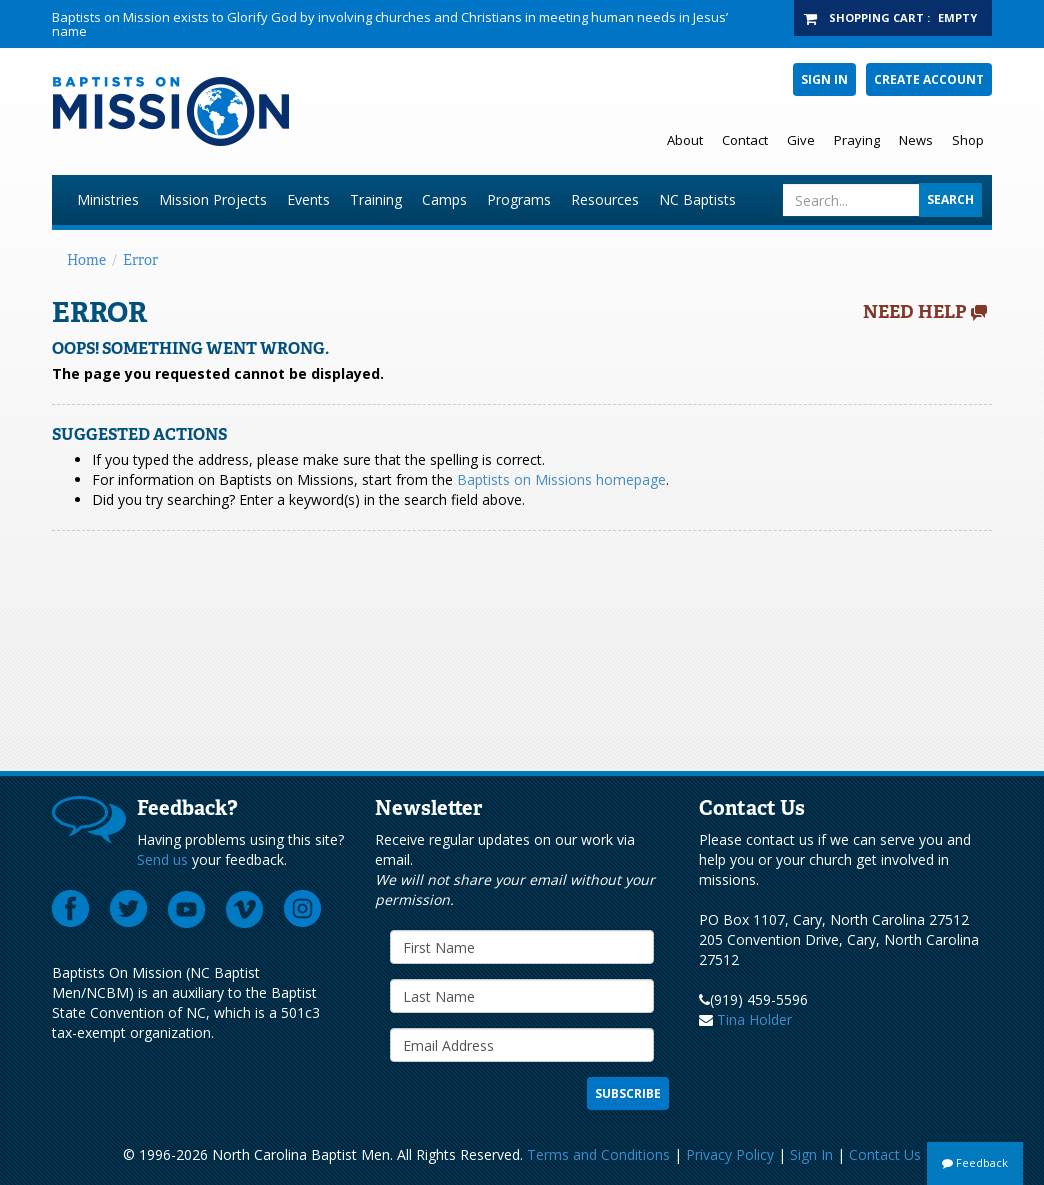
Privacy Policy (730, 1154)
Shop (968, 140)
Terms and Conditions (598, 1154)
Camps (444, 199)
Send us (162, 859)
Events (308, 199)
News (916, 140)
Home (86, 260)
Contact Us (885, 1154)
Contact (745, 140)
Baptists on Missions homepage (561, 479)
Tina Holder (754, 1019)
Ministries (108, 199)
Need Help (915, 312)
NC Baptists (697, 199)
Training (376, 199)
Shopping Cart (876, 17)
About (685, 140)
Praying (857, 140)
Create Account (929, 79)
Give (801, 140)
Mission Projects (213, 199)
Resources (605, 199)
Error (140, 260)
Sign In (824, 79)
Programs (519, 199)
